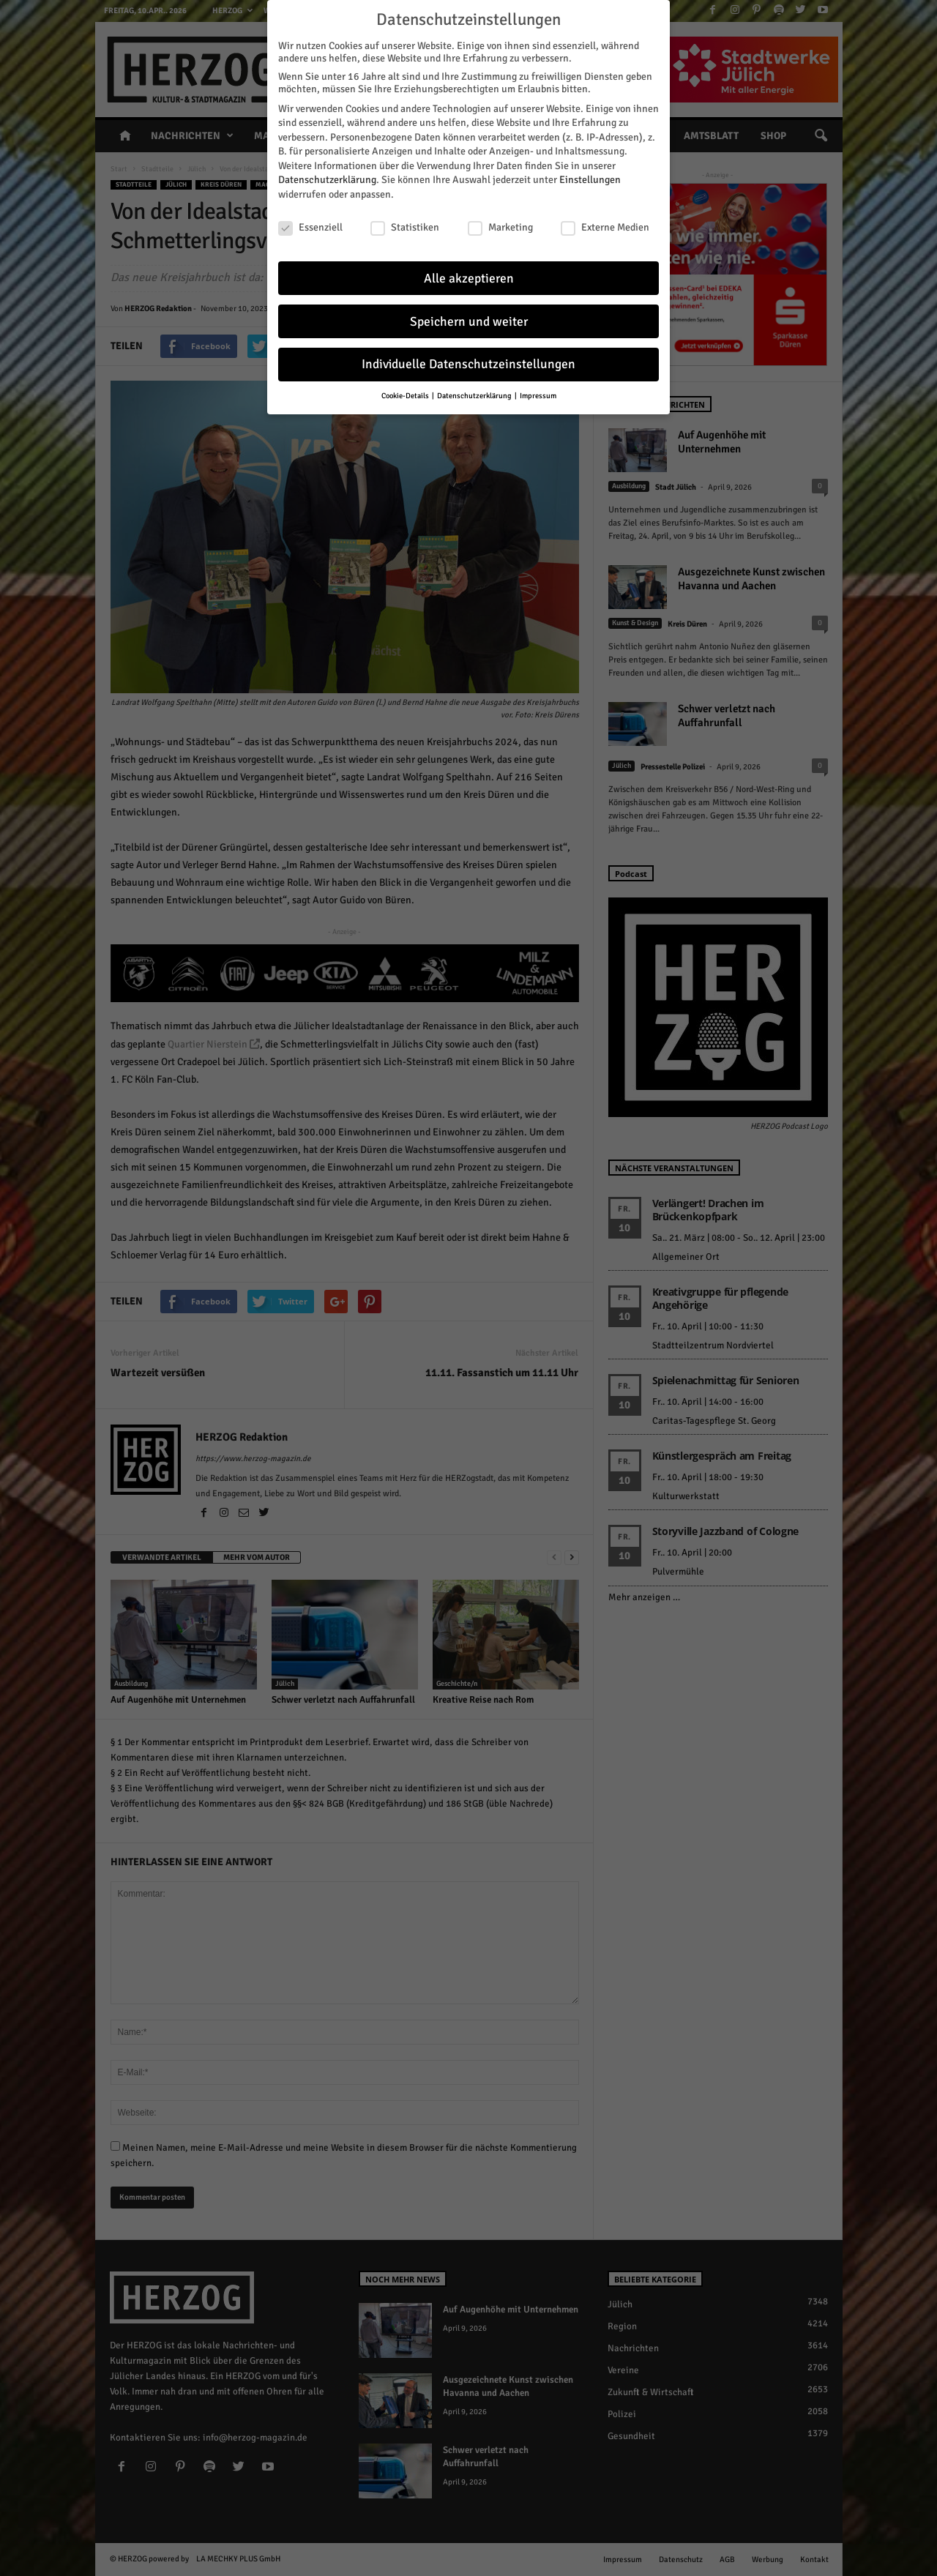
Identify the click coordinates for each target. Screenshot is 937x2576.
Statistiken (404, 225)
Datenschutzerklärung (327, 177)
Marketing (500, 225)
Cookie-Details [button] (405, 393)
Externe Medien (605, 225)
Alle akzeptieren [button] (469, 275)
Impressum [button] (538, 393)
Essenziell (310, 225)
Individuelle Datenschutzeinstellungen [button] (468, 362)
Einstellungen (590, 177)
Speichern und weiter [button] (469, 318)
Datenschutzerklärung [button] (475, 393)
